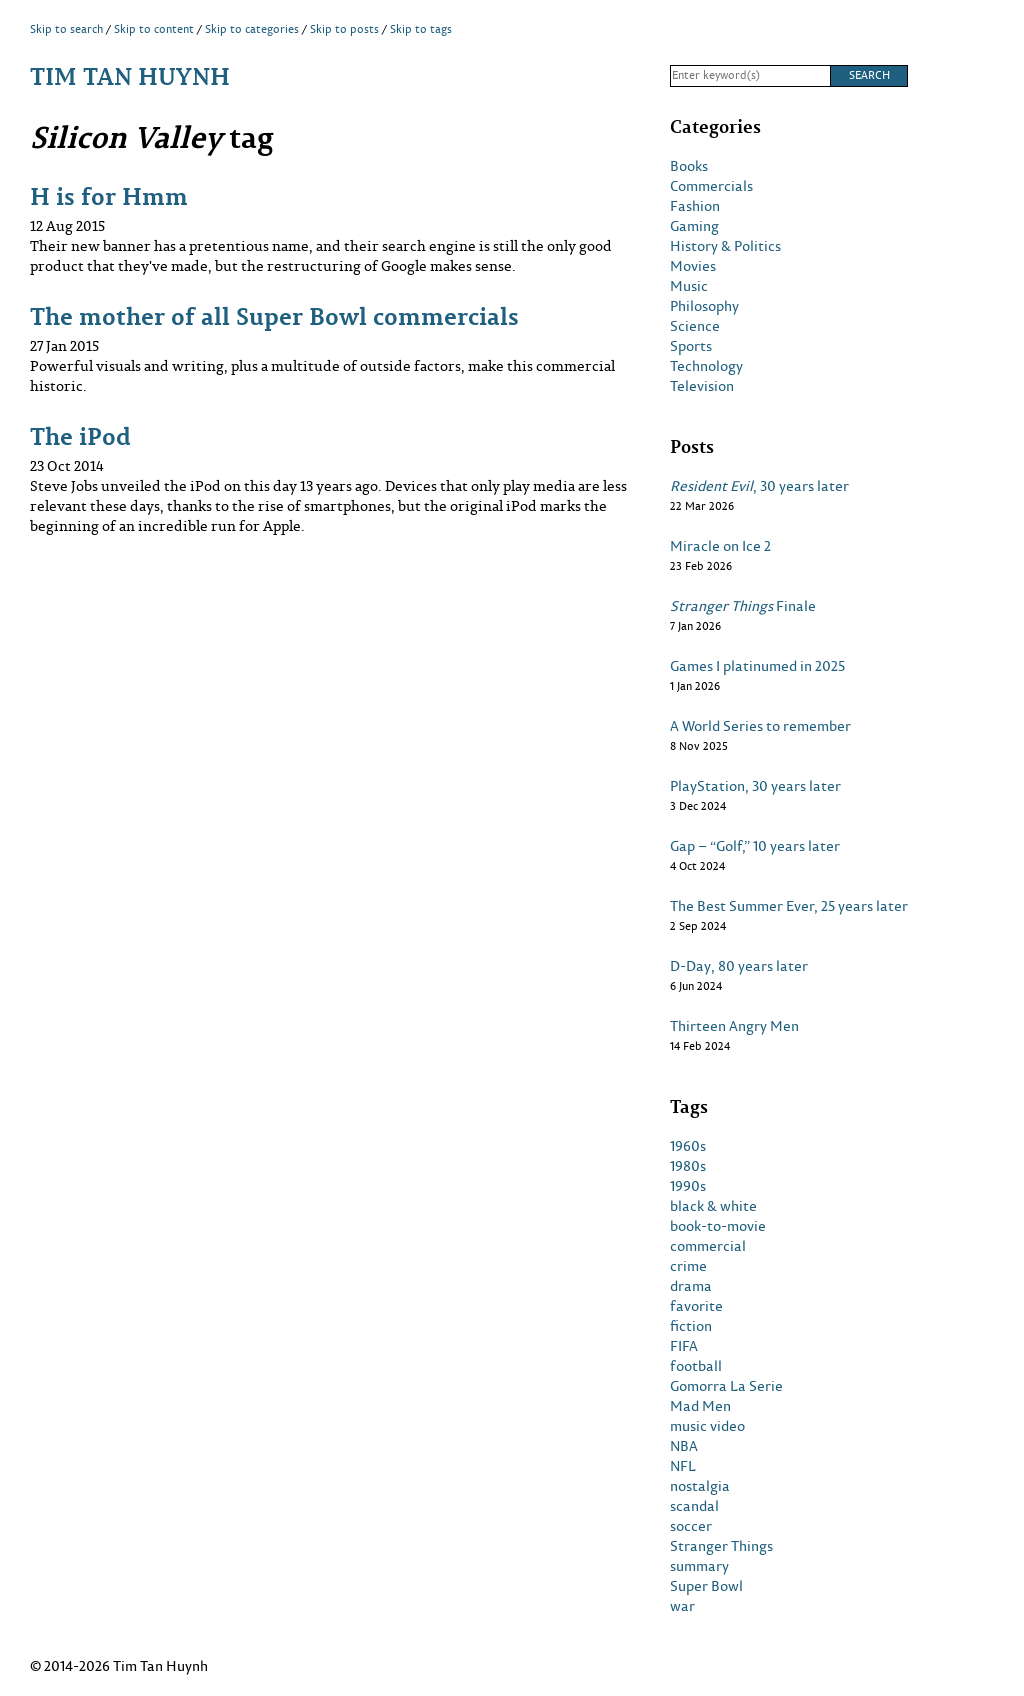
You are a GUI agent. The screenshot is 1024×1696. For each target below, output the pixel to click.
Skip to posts (344, 29)
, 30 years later (759, 486)
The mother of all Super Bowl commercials (274, 315)
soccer (691, 1526)
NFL (683, 1466)
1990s (688, 1186)
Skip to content (154, 29)
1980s (688, 1166)
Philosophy (704, 306)
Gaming (694, 226)
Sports (691, 346)
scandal (694, 1506)
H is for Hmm (109, 195)
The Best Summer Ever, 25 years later (789, 906)
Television (702, 386)
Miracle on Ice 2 (720, 546)
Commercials (711, 186)
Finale (743, 606)
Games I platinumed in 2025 (757, 666)
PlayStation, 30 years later (755, 786)
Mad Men (700, 1406)
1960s (688, 1146)
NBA (684, 1446)
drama (691, 1286)
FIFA (684, 1346)
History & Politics (725, 246)
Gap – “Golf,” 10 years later (755, 846)
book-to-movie (718, 1226)
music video (707, 1426)
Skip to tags (421, 29)
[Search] (750, 76)
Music (689, 286)
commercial (708, 1246)
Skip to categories (252, 29)
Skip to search (66, 29)
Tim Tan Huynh (130, 75)
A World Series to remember (760, 726)
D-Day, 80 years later (739, 966)
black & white (713, 1206)
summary (699, 1566)
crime (688, 1266)
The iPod (80, 435)
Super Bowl (706, 1586)
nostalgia (700, 1486)
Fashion (695, 206)
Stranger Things (721, 1546)
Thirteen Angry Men (734, 1026)
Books (689, 166)
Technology (706, 366)
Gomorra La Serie (726, 1386)
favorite (696, 1306)
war (682, 1606)
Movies (693, 266)
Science (695, 326)
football (696, 1366)
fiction (691, 1326)
